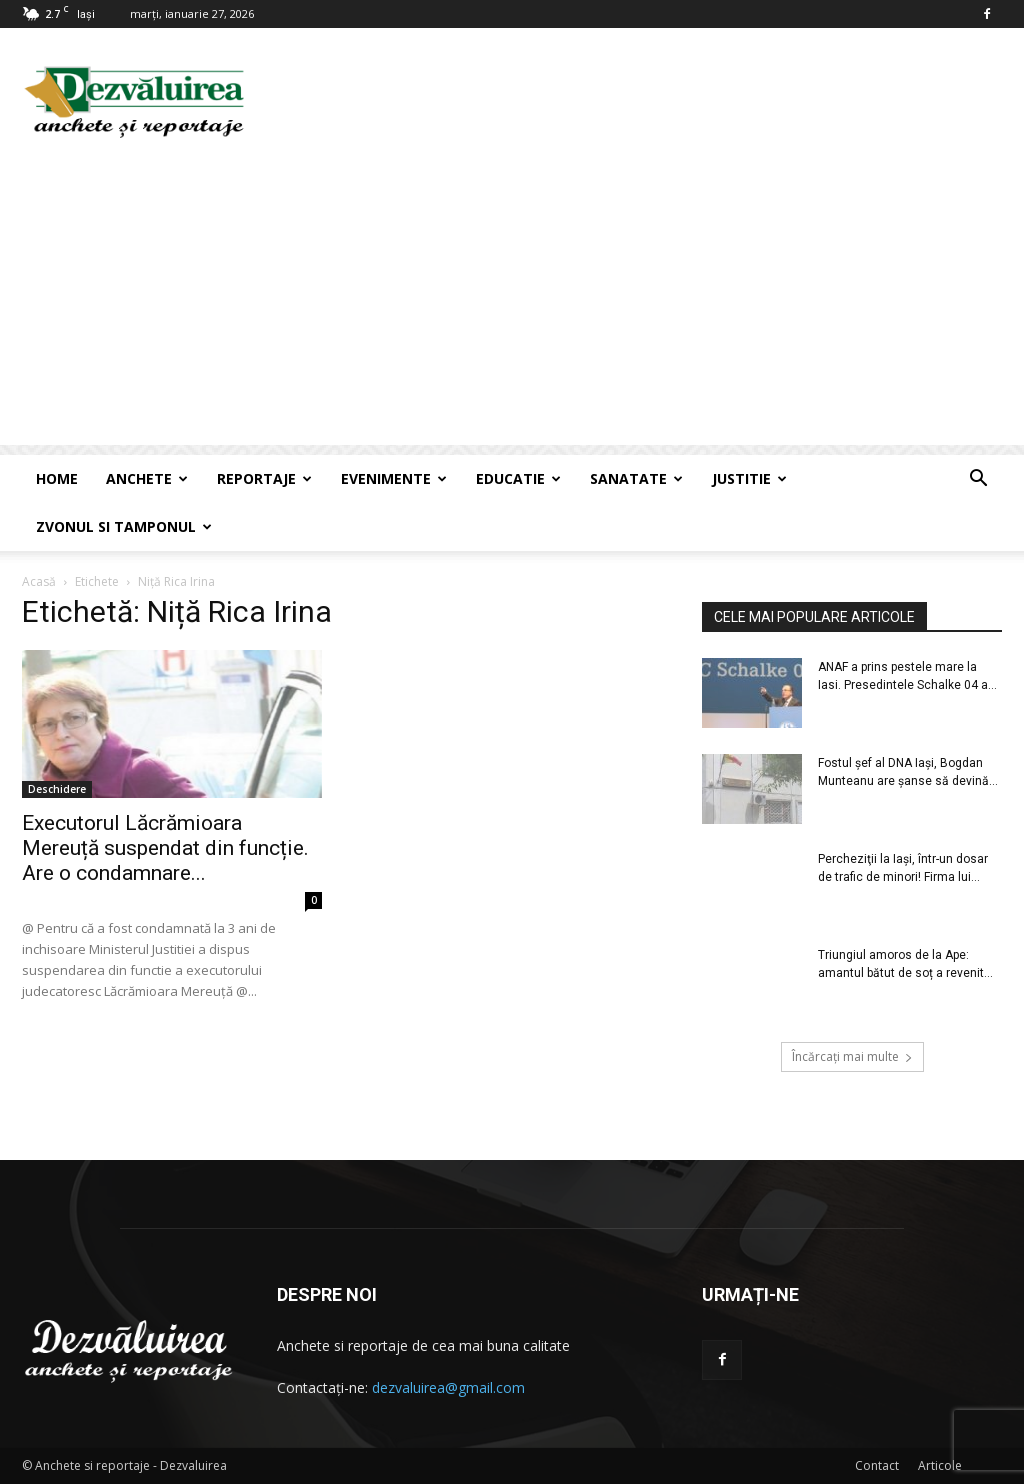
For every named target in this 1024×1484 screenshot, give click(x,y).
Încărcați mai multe (852, 1056)
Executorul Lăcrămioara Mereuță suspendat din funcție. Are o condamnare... (165, 848)
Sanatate (636, 478)
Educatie (518, 478)
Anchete (147, 478)
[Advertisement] (512, 305)
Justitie (749, 478)
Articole (940, 1465)
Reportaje (264, 478)
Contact (877, 1465)
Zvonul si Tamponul (124, 526)
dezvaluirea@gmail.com (448, 1387)
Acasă (39, 581)
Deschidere (57, 789)
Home (57, 478)
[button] (978, 480)
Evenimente (394, 478)
